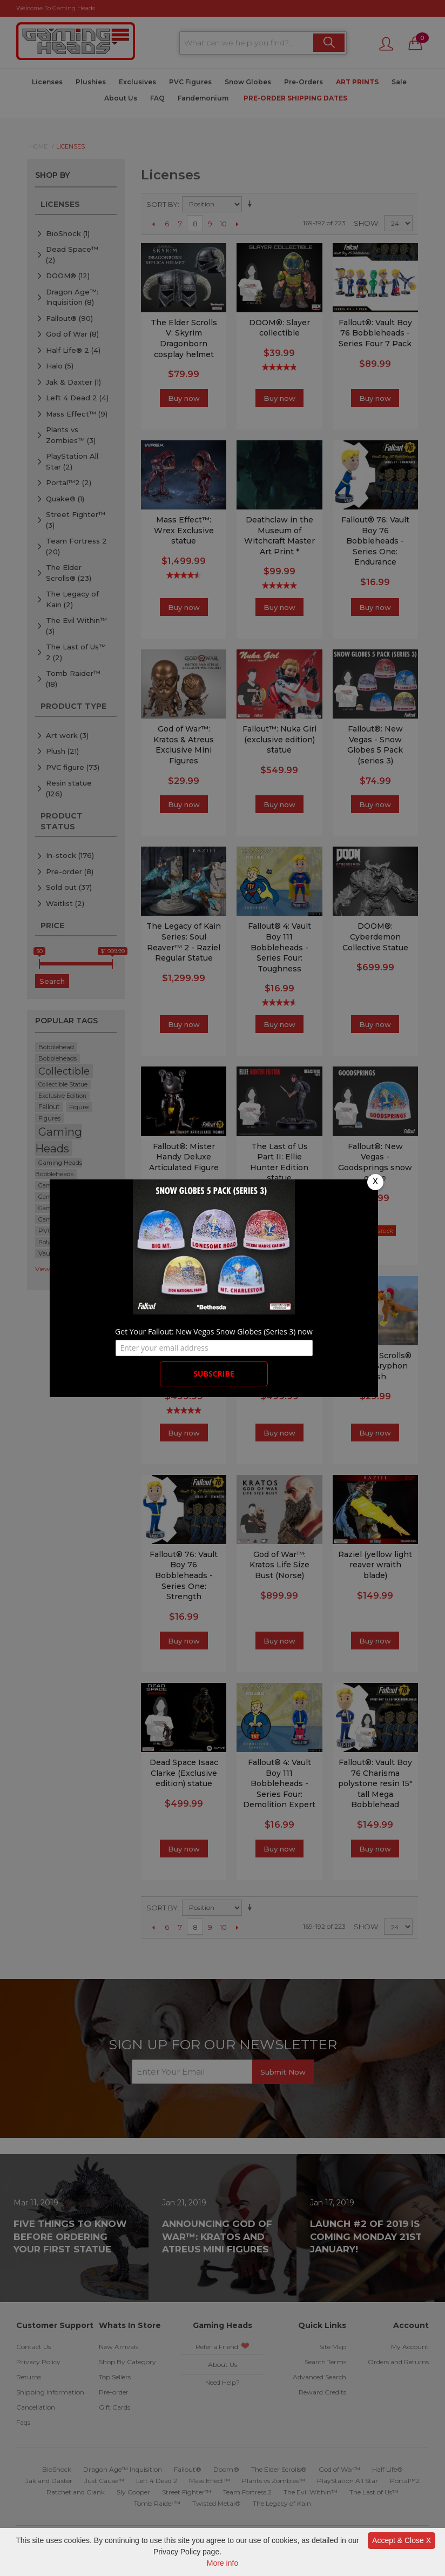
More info (222, 2563)
